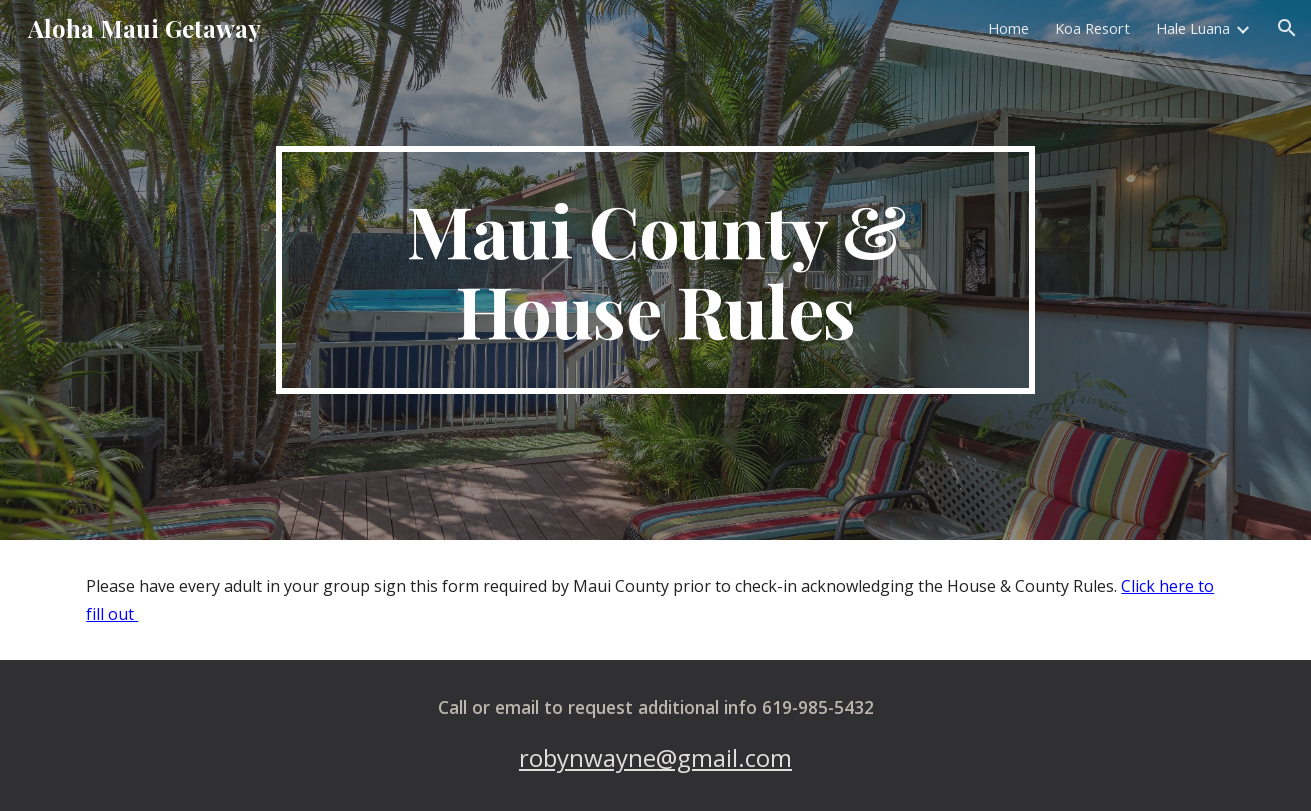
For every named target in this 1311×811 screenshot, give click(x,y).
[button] (1287, 28)
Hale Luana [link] (1193, 28)
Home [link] (1008, 28)
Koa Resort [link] (1092, 28)
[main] (656, 270)
